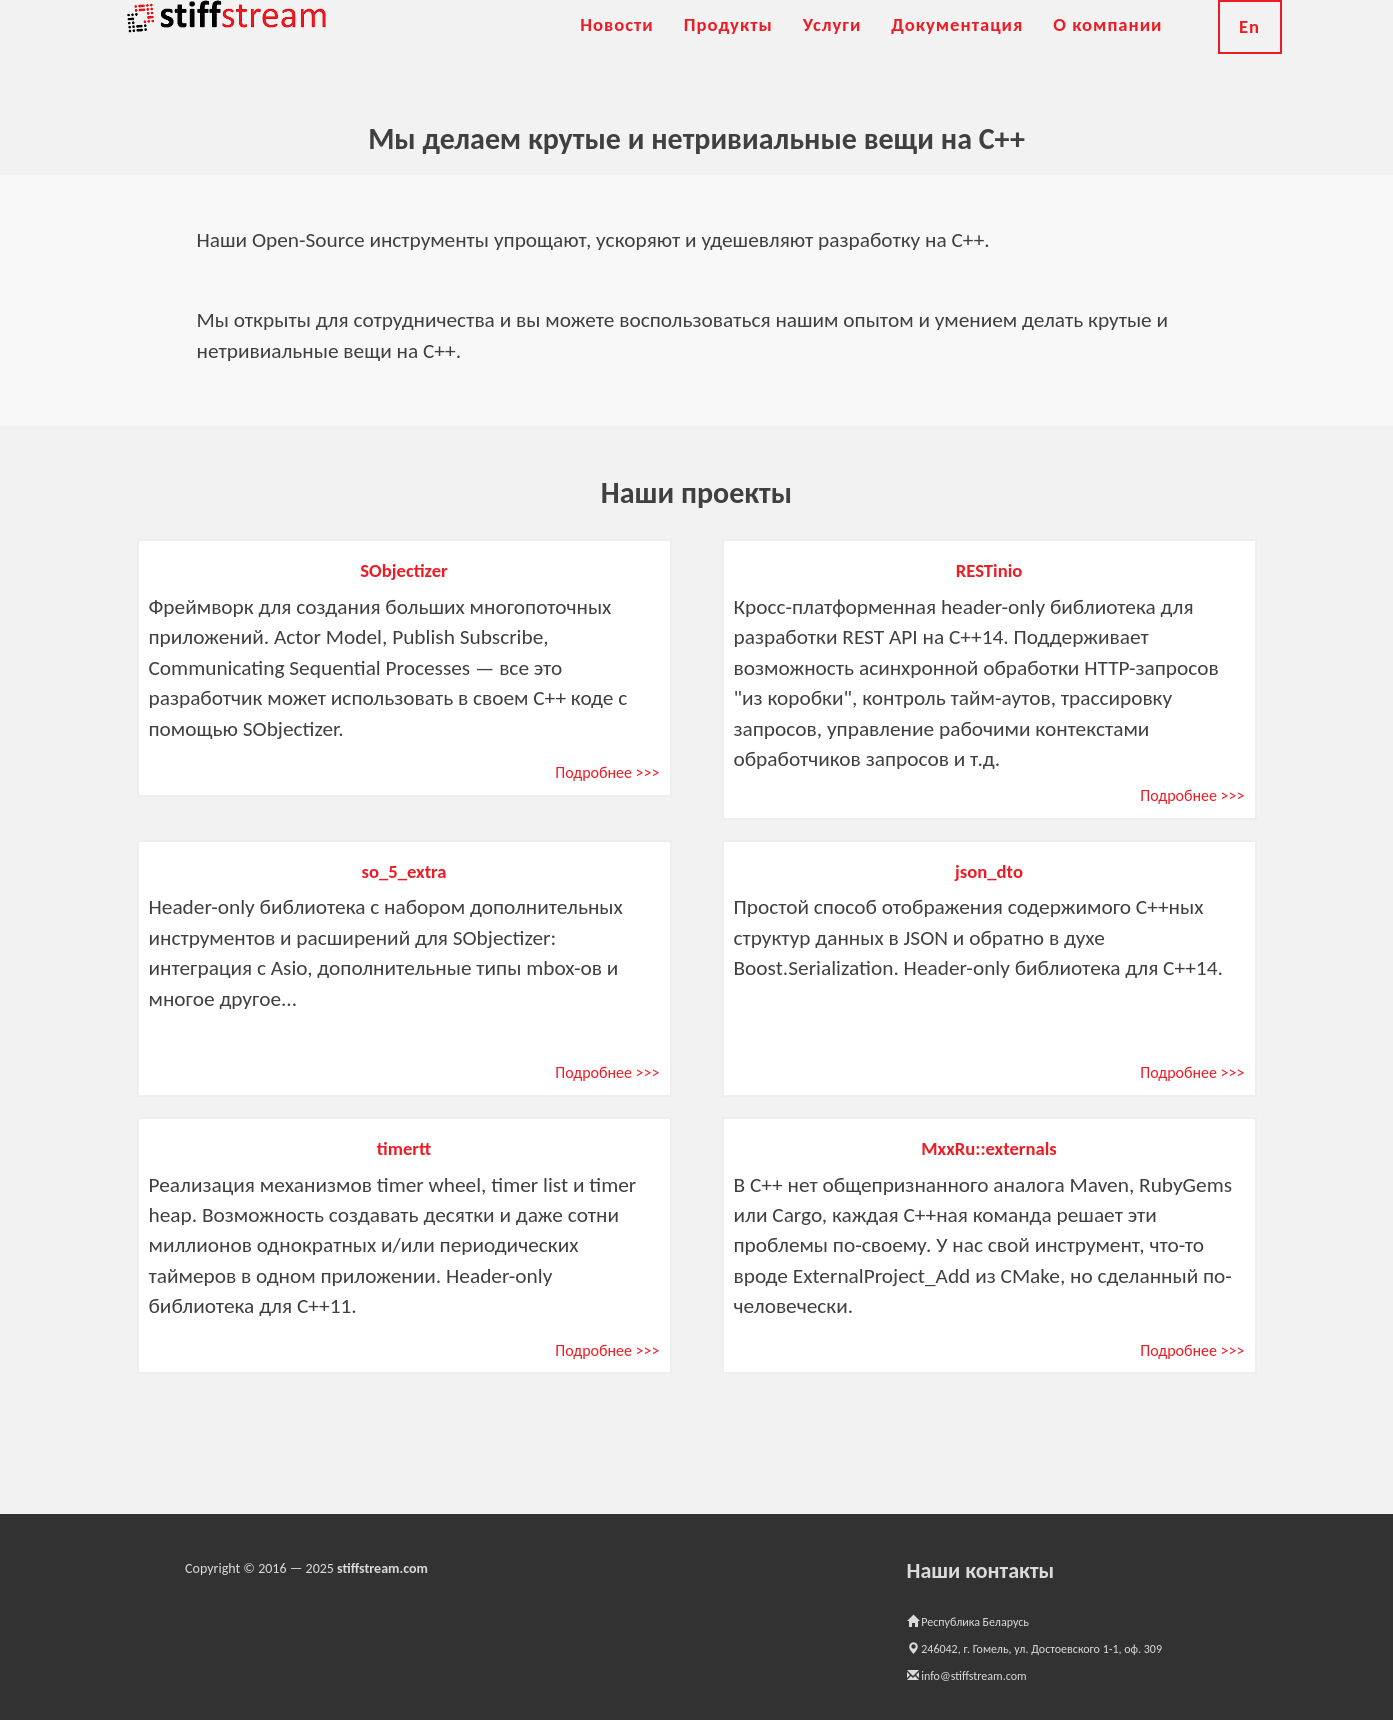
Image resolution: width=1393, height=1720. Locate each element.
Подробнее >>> (607, 772)
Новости (617, 49)
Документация (957, 49)
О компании (1107, 49)
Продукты (728, 49)
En (1249, 51)
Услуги (832, 49)
